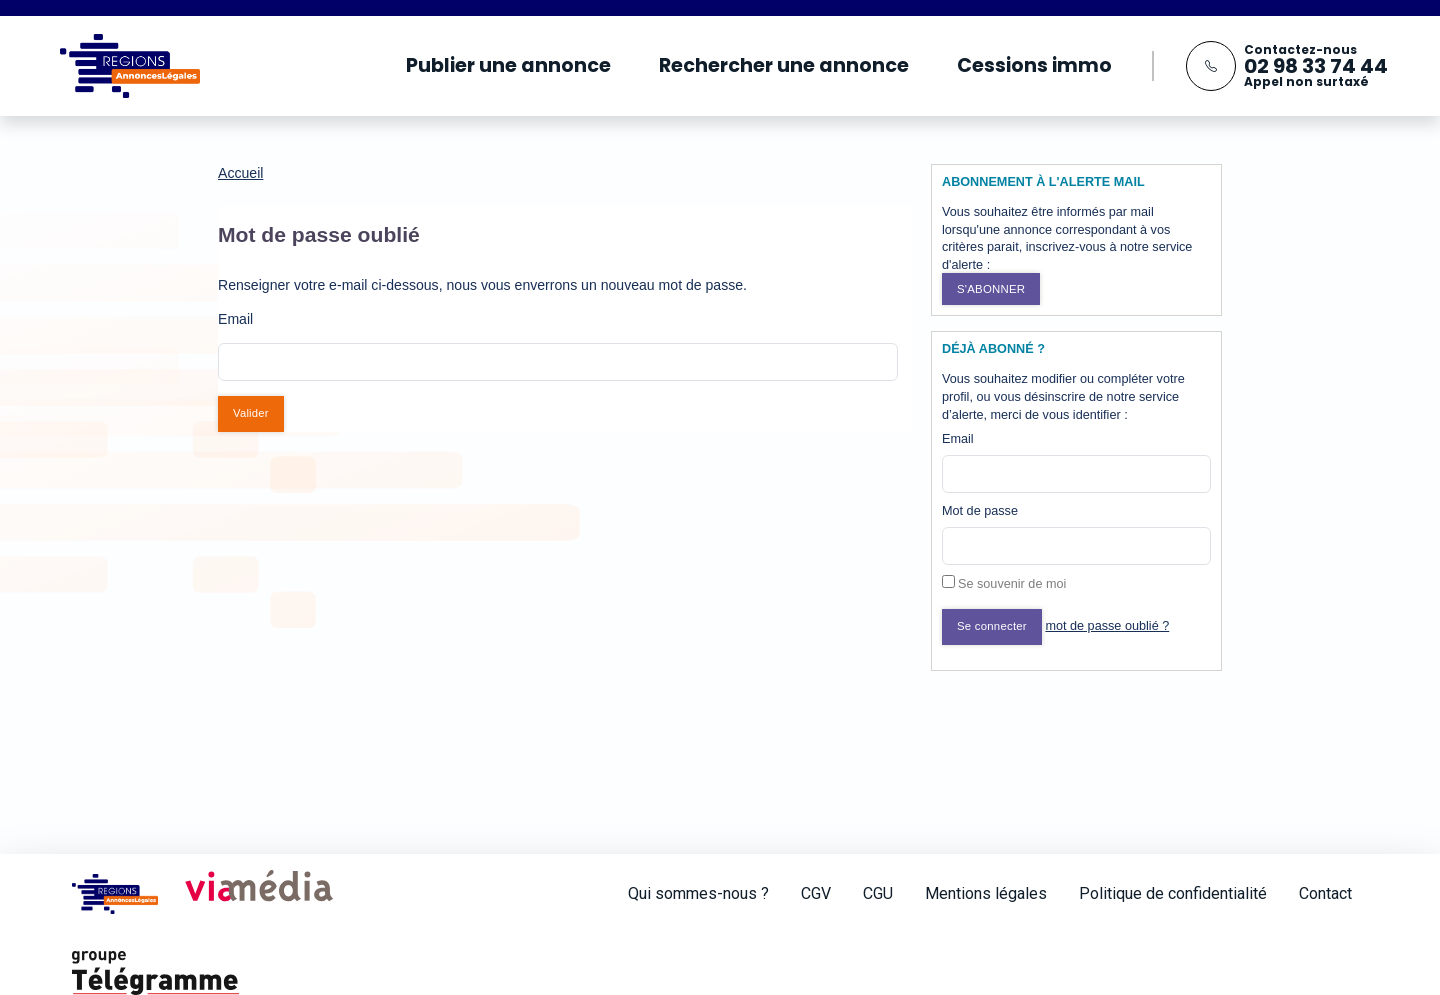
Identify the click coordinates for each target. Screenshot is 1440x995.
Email (958, 439)
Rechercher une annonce (784, 65)
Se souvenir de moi (1012, 584)
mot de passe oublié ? (1107, 626)
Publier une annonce (508, 65)
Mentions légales (986, 893)
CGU (878, 893)
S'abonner (991, 289)
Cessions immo (1034, 65)
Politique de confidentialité (1173, 893)
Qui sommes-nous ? (698, 893)
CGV (816, 893)
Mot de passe (980, 511)
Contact (1325, 893)
